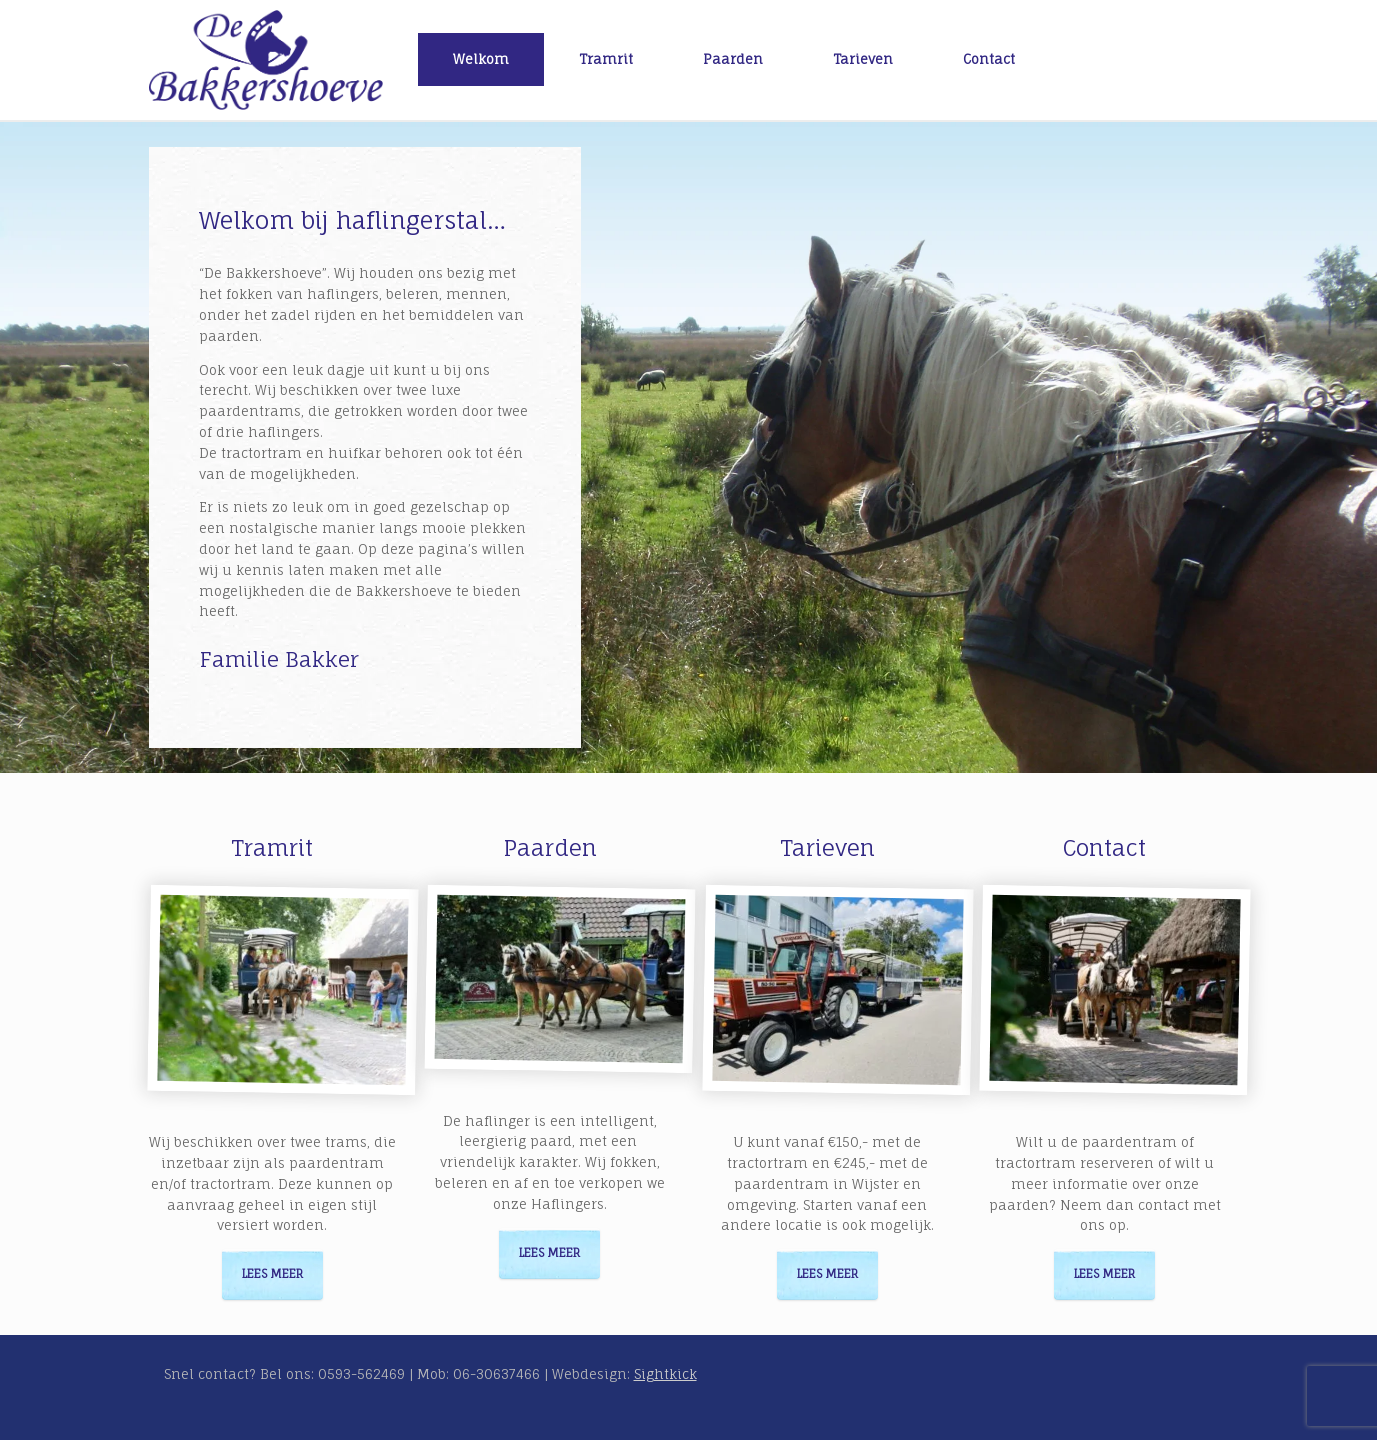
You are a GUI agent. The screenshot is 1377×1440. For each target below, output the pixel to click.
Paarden (733, 59)
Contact (989, 59)
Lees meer (272, 1274)
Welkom (481, 59)
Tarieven (863, 59)
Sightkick (665, 1374)
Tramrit (606, 59)
